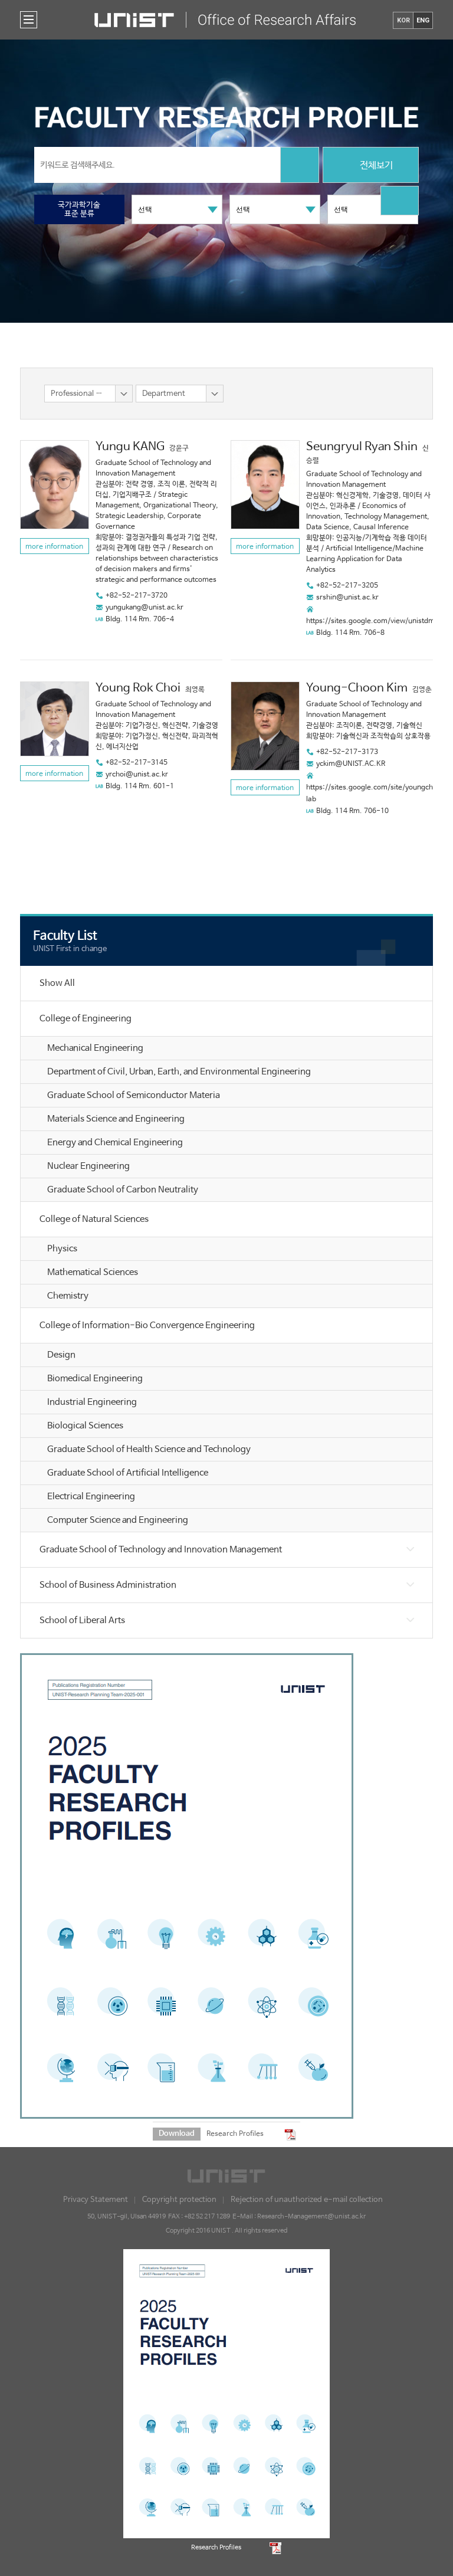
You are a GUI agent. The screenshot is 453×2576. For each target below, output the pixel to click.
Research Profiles (235, 2133)
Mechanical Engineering (95, 1048)
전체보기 (371, 166)
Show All (57, 983)
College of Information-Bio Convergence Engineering (147, 1325)
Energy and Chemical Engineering (115, 1143)
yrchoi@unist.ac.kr (137, 775)
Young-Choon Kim (357, 688)
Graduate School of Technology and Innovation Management (161, 1550)
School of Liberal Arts (82, 1620)
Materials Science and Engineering (116, 1119)
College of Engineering (86, 1019)
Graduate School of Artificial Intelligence (127, 1473)
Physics (62, 1249)
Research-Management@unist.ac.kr (311, 2216)
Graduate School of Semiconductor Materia (133, 1095)
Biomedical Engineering (95, 1379)
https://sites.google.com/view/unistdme (372, 621)
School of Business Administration (108, 1585)
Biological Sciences (85, 1426)
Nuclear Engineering (88, 1166)
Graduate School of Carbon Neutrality (122, 1190)
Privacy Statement (95, 2199)
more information (54, 547)
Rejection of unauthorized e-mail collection (307, 2199)
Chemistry (67, 1296)
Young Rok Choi (138, 688)
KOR (403, 20)
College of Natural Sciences (94, 1219)
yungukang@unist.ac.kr (144, 608)
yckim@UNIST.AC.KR (350, 764)
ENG (422, 20)
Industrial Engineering (92, 1402)
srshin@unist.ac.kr (347, 598)
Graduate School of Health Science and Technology (149, 1449)
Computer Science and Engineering (117, 1520)
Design (61, 1355)
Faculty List (65, 936)
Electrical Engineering (91, 1497)
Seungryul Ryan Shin (362, 447)
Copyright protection (179, 2199)
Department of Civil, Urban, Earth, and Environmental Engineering (179, 1072)
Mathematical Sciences (92, 1272)
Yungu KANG (130, 447)
